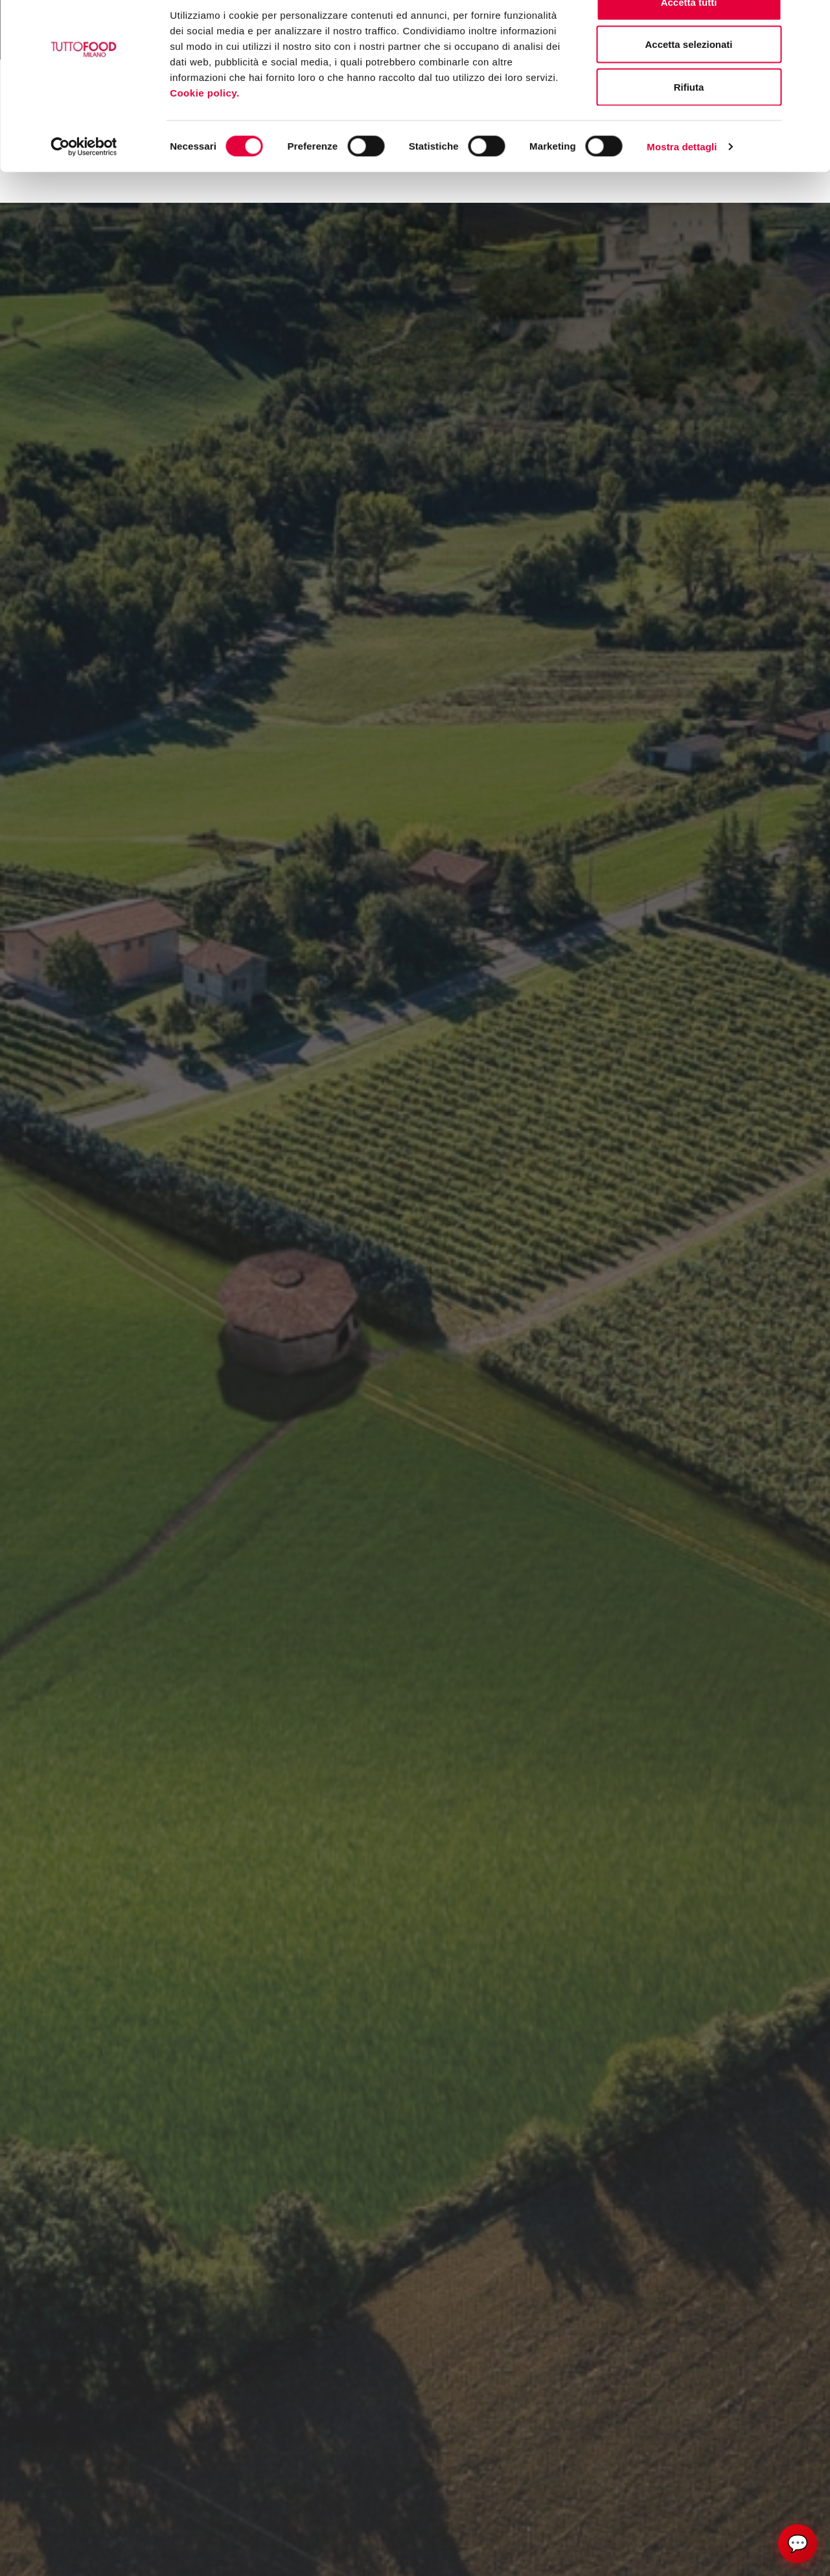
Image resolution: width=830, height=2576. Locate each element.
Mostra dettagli (682, 178)
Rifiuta (689, 118)
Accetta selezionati (688, 76)
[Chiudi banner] (809, 20)
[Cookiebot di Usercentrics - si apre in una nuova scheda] (84, 179)
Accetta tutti (689, 34)
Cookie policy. (206, 124)
